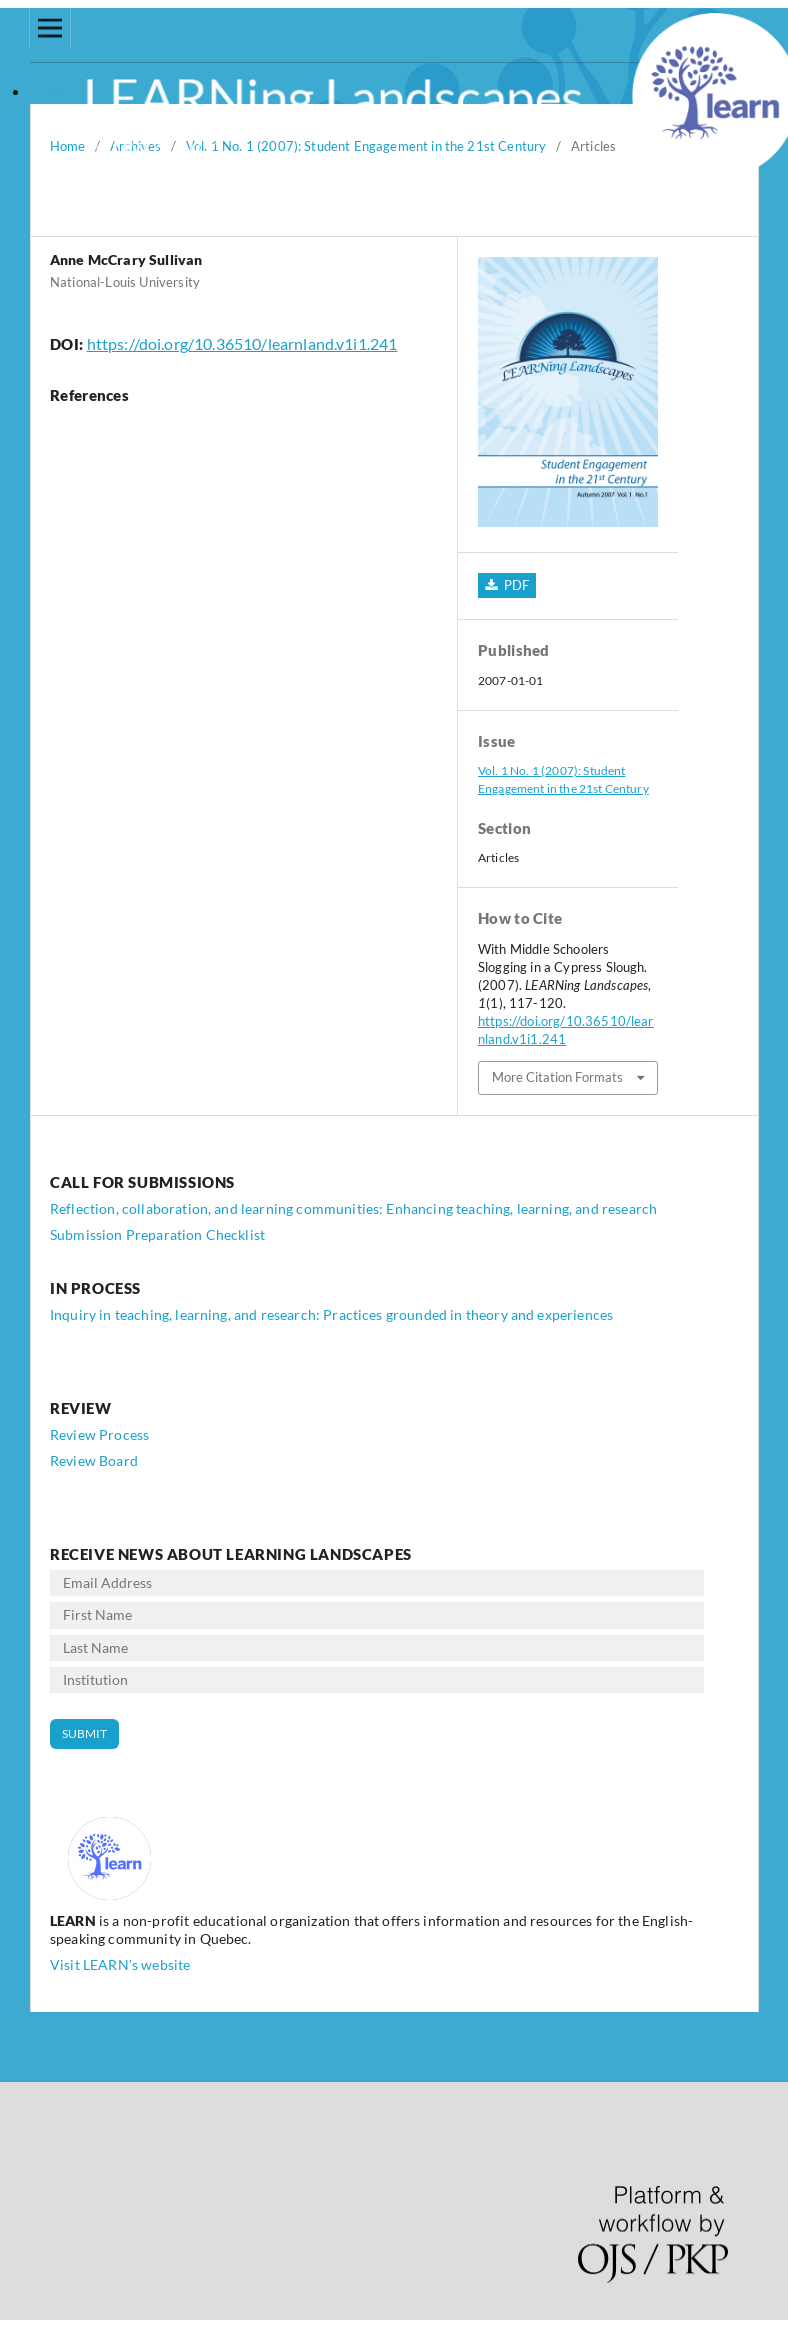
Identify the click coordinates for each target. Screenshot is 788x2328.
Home (68, 146)
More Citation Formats (557, 1077)
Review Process (99, 1434)
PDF (514, 585)
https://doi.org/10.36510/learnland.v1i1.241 (242, 343)
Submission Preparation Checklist (157, 1234)
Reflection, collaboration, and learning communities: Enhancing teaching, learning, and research (353, 1208)
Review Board (94, 1460)
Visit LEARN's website (120, 1964)
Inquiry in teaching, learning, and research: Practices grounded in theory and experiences (331, 1314)
